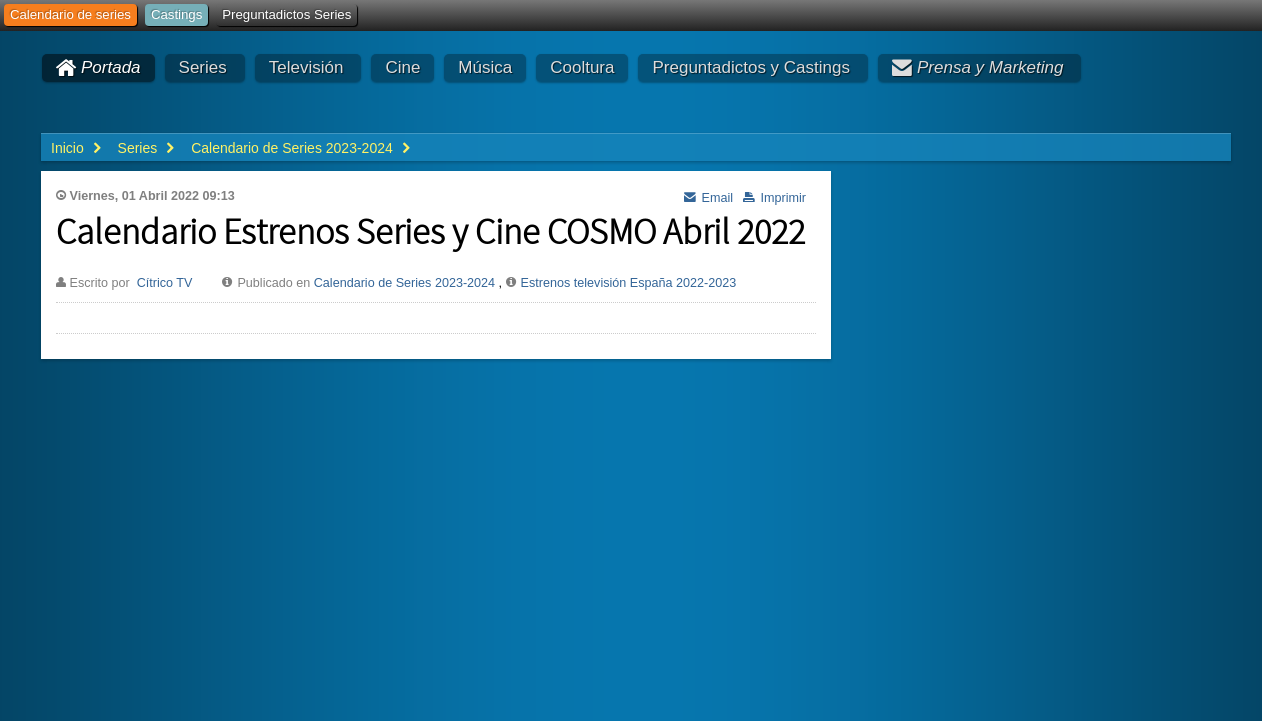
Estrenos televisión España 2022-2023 (629, 283)
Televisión (306, 67)
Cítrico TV (165, 283)
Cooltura (582, 67)
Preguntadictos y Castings (751, 67)
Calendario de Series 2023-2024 (404, 283)
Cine (402, 67)
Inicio (67, 148)
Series (203, 67)
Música (485, 67)
